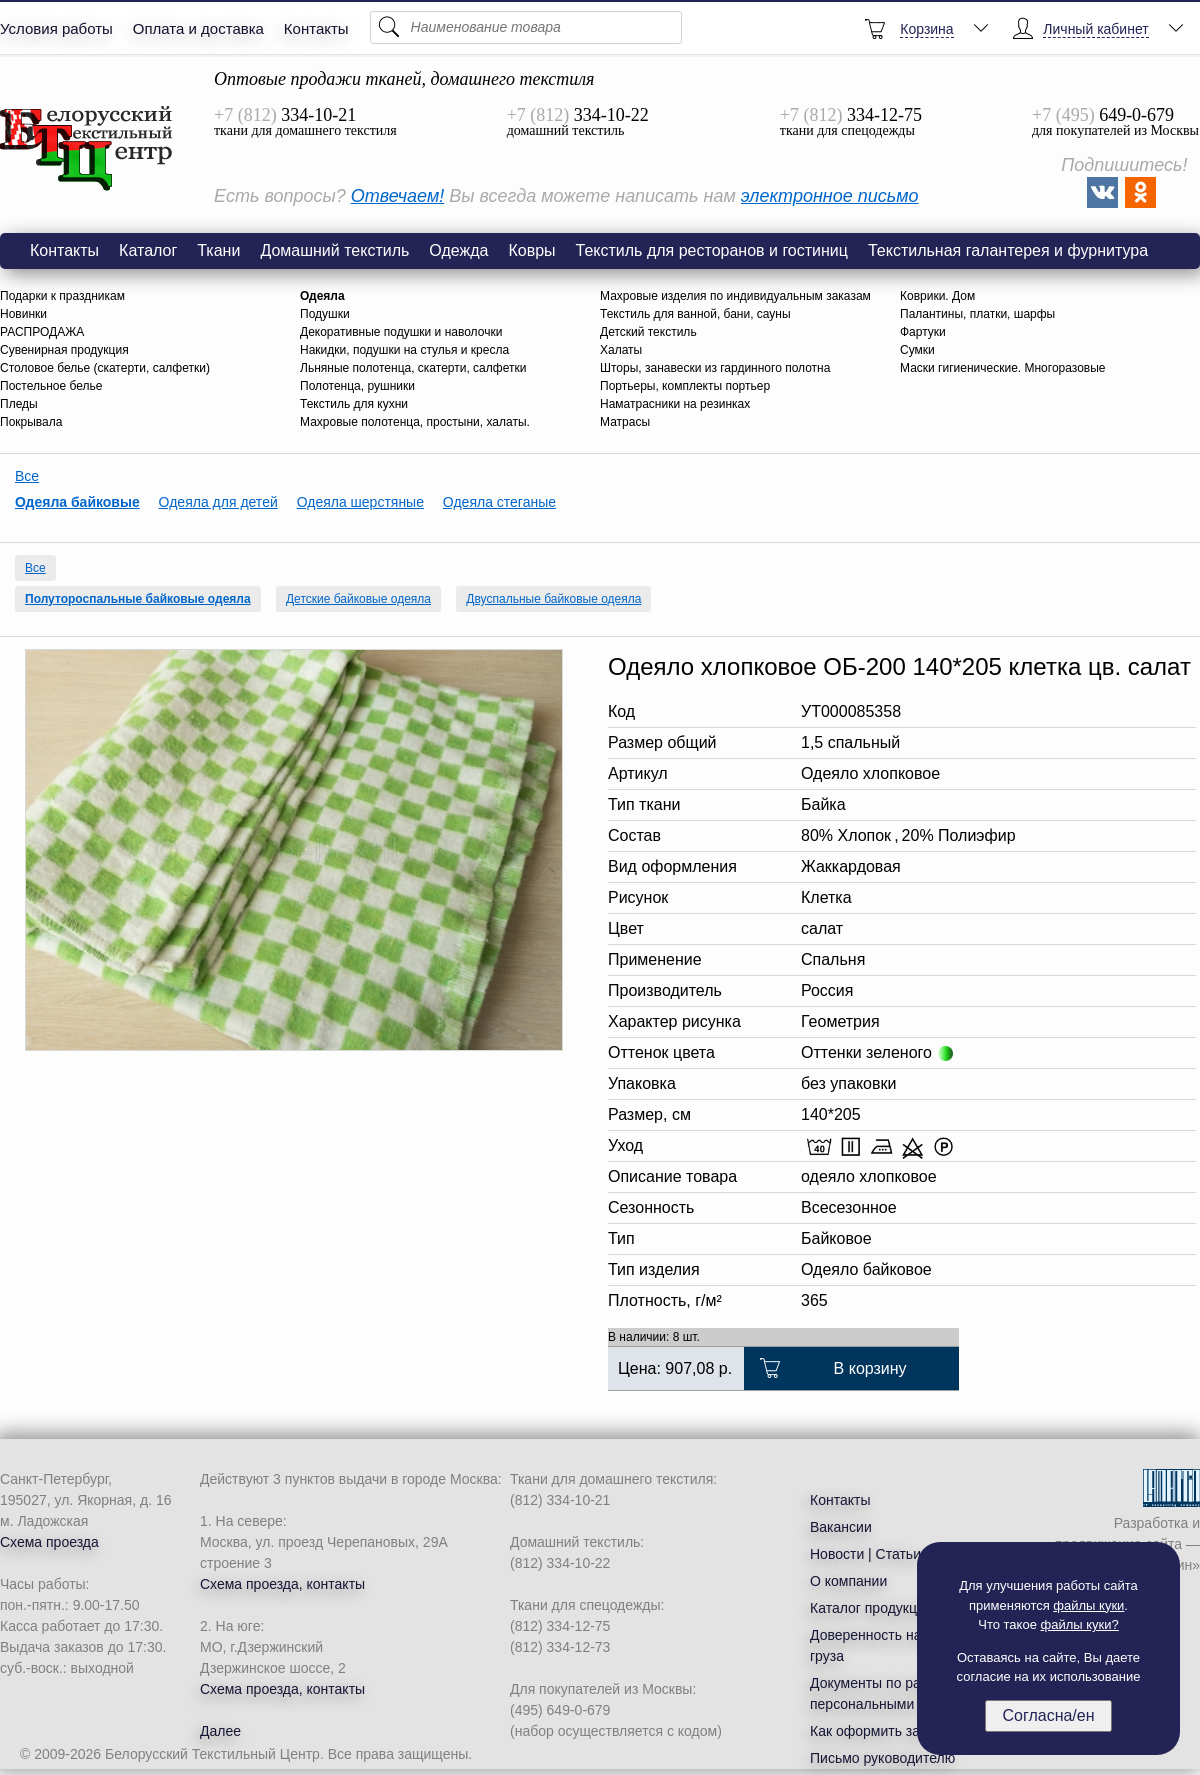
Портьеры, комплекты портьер (685, 386)
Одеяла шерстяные (360, 502)
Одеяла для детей (218, 502)
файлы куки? (1080, 1624)
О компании (848, 1581)
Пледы (19, 404)
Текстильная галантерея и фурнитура (1008, 250)
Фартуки (923, 332)
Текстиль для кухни (354, 404)
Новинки (23, 314)
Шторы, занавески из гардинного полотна (715, 368)
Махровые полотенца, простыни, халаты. (415, 422)
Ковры (531, 250)
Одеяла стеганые (499, 502)
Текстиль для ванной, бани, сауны (695, 314)
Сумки (917, 350)
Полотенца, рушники (357, 386)
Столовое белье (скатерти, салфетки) (105, 368)
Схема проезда (49, 1542)
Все (27, 476)
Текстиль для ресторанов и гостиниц (712, 250)
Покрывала (31, 422)
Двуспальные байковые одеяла (553, 599)
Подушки (325, 314)
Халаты (621, 350)
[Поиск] (526, 27)
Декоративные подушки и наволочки (401, 332)
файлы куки (1088, 1605)
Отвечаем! (397, 196)
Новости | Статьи (865, 1554)
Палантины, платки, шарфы (977, 314)
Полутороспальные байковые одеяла (138, 599)
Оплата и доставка (198, 28)
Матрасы (625, 422)
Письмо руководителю (882, 1758)
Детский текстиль (648, 332)
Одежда (458, 250)
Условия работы (56, 28)
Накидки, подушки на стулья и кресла (404, 350)
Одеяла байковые (77, 502)
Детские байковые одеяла (358, 599)
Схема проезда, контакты (282, 1584)
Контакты (316, 28)
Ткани (218, 250)
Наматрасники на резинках (675, 404)
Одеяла (322, 296)
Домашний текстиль (334, 250)
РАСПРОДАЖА (42, 332)
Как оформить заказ (875, 1731)
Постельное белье (51, 386)
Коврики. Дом (937, 296)
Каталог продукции (871, 1608)
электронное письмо (830, 196)
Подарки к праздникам (62, 296)
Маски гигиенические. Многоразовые (1003, 368)
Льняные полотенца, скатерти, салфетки (413, 368)
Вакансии (841, 1527)
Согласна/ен (1048, 1715)
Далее (220, 1731)
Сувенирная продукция (64, 350)
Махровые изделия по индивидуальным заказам (735, 296)
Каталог (148, 250)
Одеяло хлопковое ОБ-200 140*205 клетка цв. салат (87, 149)
